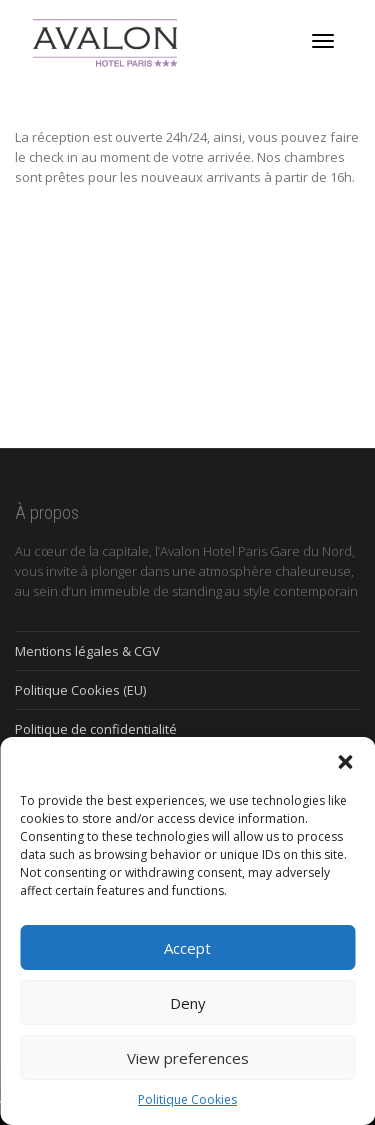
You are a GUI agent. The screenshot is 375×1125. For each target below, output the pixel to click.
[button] (345, 762)
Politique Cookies (187, 1099)
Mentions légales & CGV (87, 651)
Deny (188, 1003)
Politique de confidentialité (96, 729)
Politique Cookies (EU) (80, 690)
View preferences (188, 1058)
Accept (187, 948)
